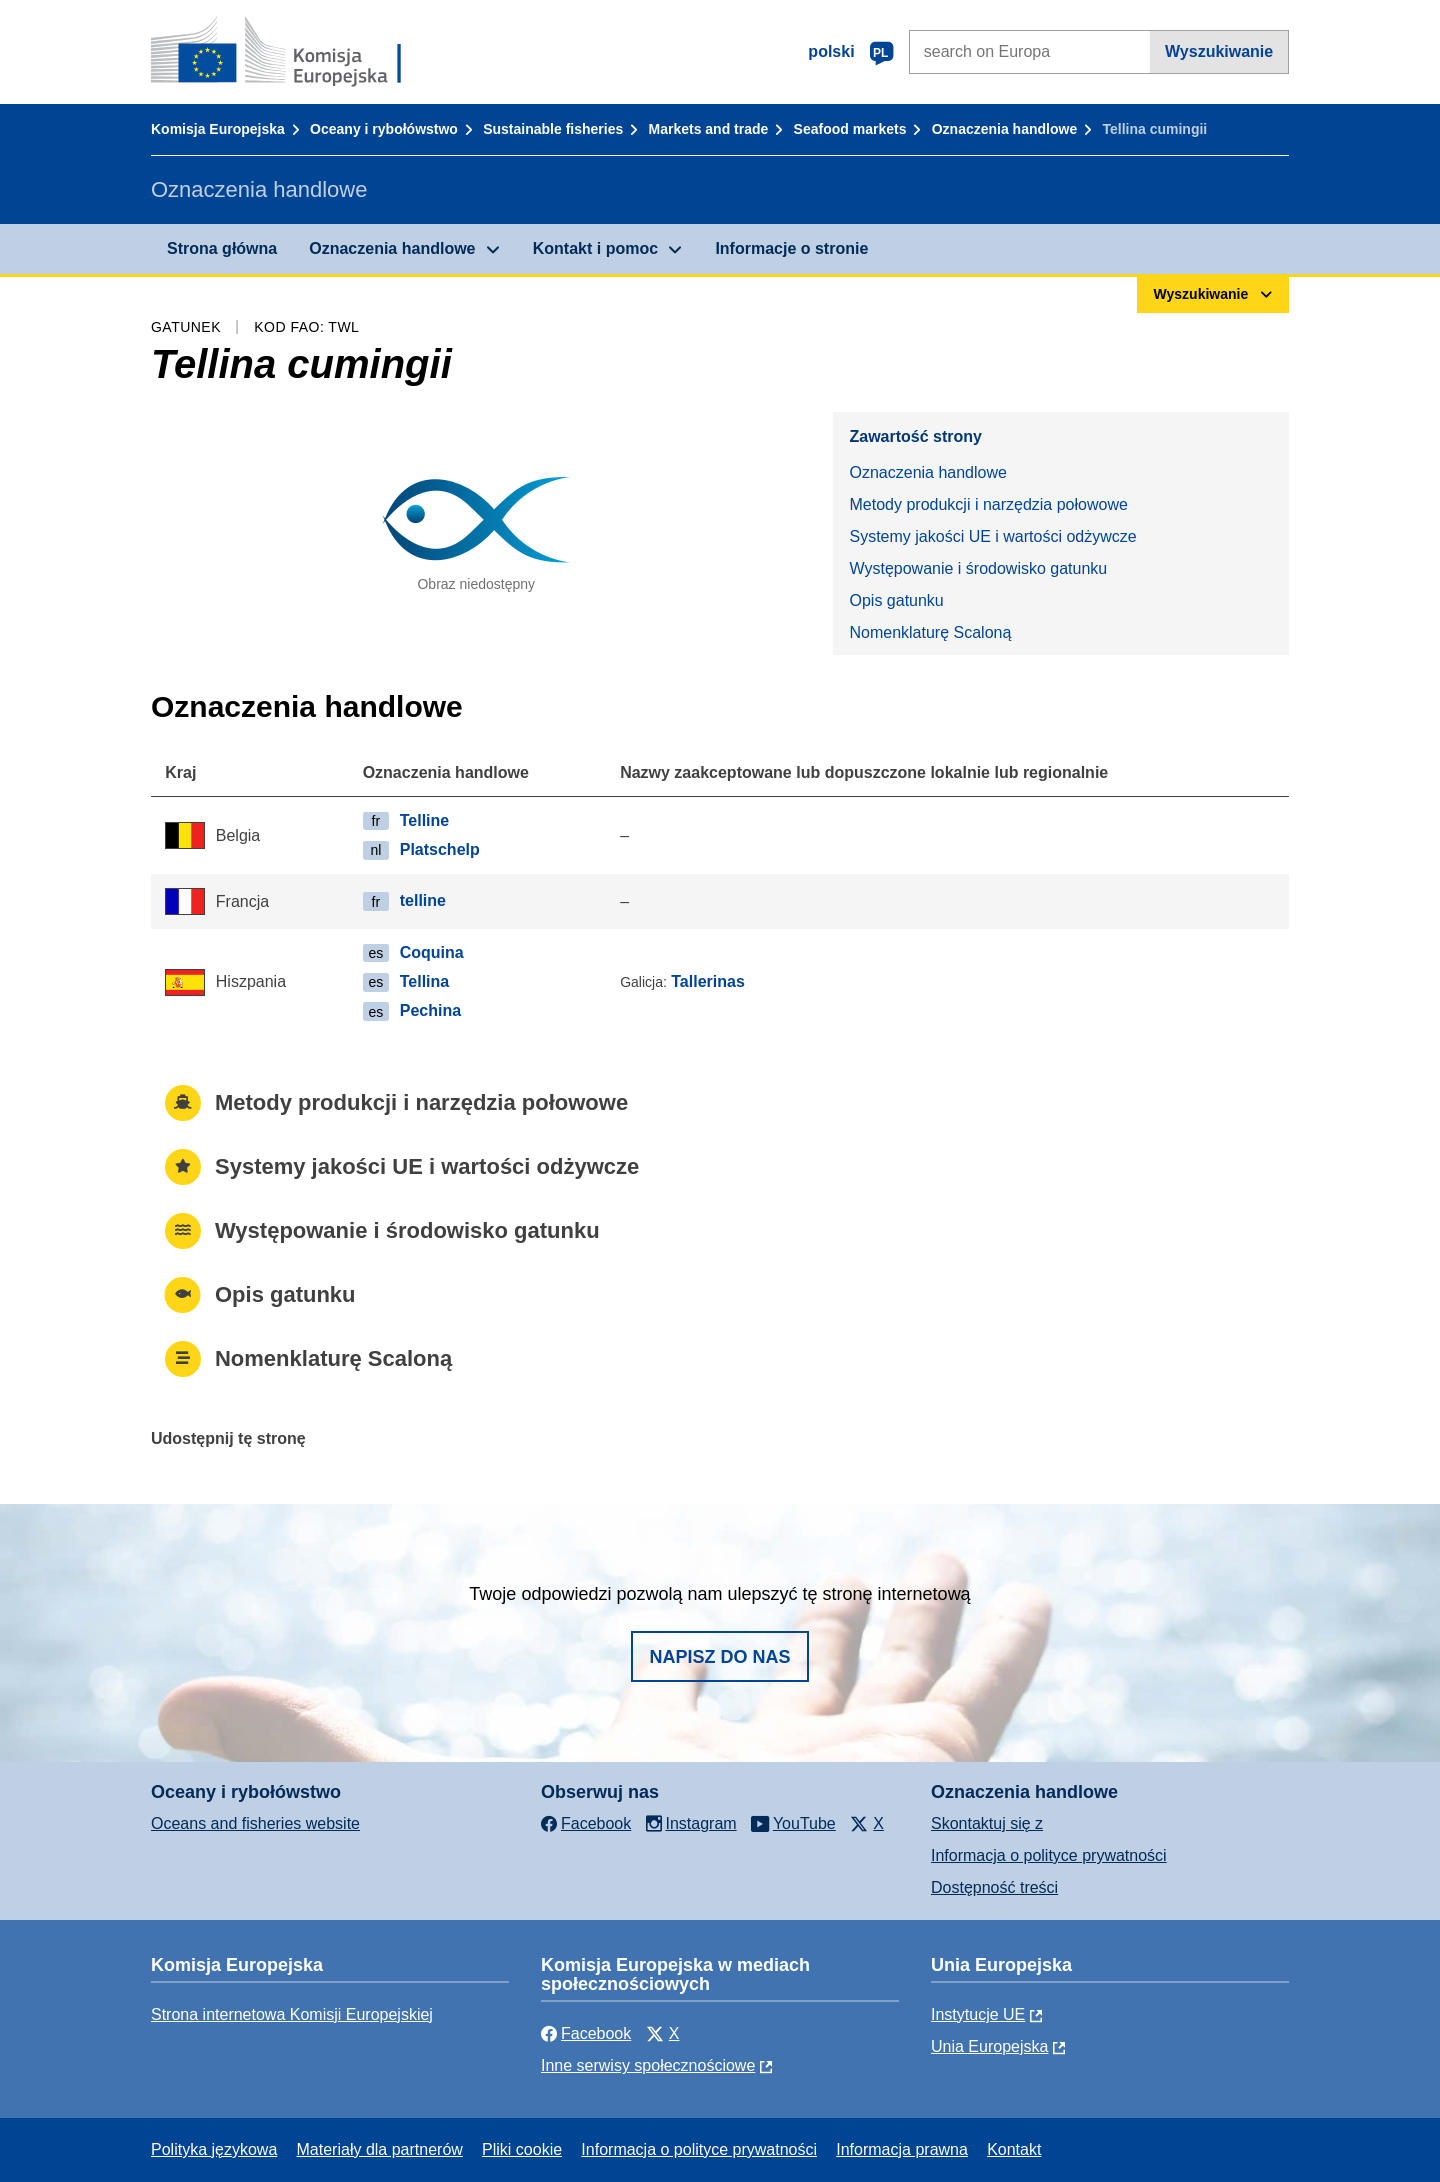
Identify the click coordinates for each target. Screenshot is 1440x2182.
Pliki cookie (522, 2149)
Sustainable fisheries (553, 129)
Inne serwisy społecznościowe (648, 2065)
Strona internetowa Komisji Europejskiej (292, 2014)
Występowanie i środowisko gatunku (978, 568)
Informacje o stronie (791, 248)
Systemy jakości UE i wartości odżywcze (992, 536)
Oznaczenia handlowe (1004, 129)
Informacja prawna (902, 2149)
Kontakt (1014, 2149)
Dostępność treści (994, 1887)
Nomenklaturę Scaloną (930, 632)
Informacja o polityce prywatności (1049, 1855)
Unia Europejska (989, 2046)
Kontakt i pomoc (595, 248)
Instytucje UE (978, 2014)
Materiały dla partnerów (380, 2149)
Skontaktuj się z (987, 1823)
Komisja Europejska (218, 129)
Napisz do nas (719, 1657)
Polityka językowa (214, 2149)
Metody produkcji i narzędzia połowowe (988, 504)
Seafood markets (850, 129)
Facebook (586, 2033)
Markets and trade (709, 129)
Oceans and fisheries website (255, 1823)
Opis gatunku (896, 600)
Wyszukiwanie (1219, 51)
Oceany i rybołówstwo (384, 129)
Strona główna (222, 248)
